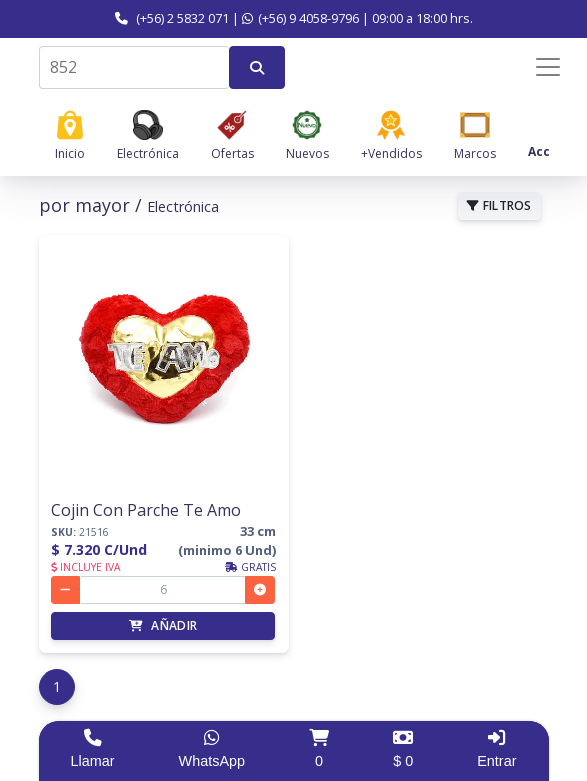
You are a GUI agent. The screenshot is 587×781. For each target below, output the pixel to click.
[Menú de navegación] (534, 67)
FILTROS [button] (499, 205)
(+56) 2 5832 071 (172, 18)
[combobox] (134, 67)
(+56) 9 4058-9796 (300, 18)
